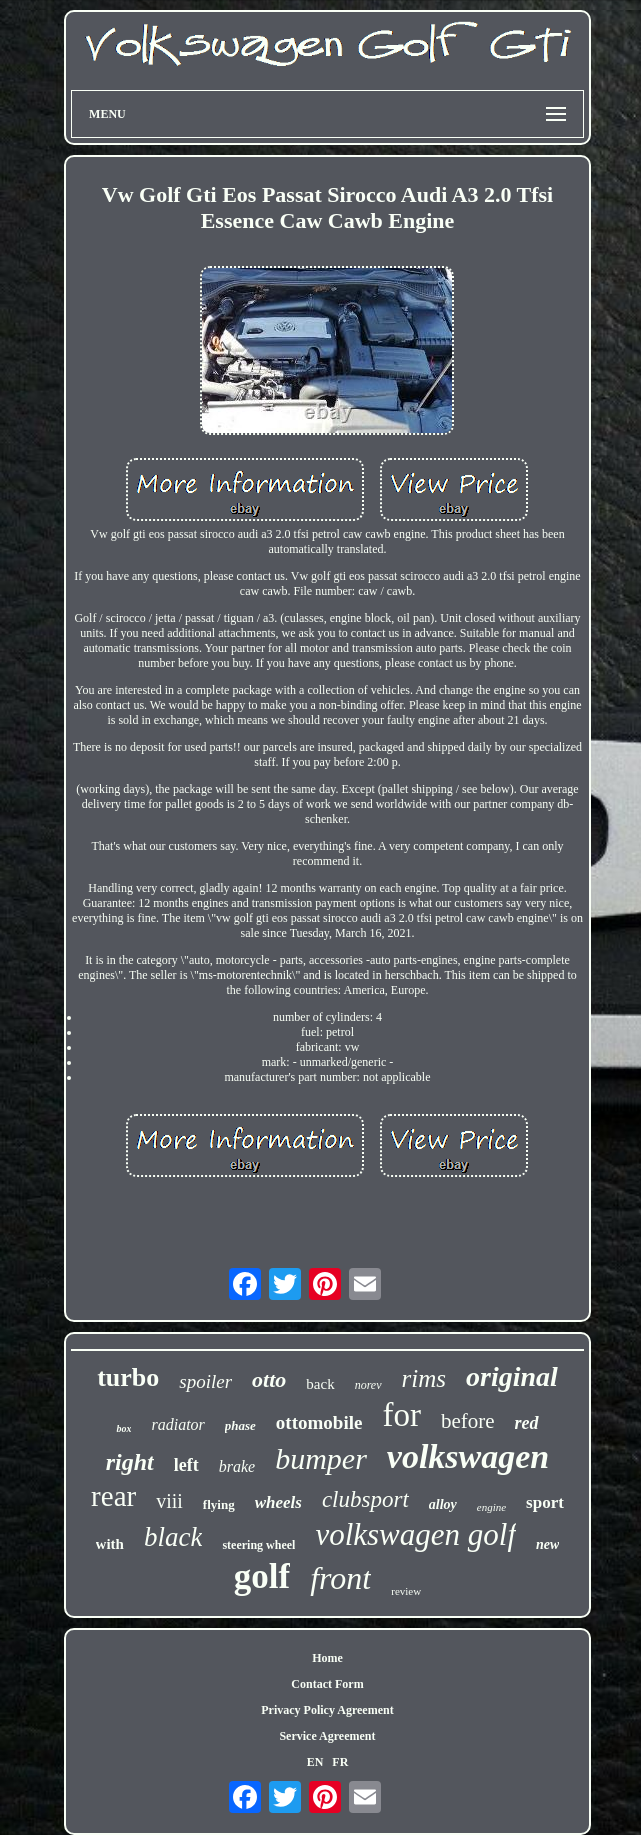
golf (262, 1576)
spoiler (205, 1381)
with (110, 1544)
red (527, 1423)
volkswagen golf (415, 1534)
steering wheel (258, 1545)
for (401, 1415)
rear (113, 1496)
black (173, 1537)
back (320, 1384)
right (130, 1462)
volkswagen (468, 1456)
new (547, 1544)
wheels (278, 1502)
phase (240, 1425)
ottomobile (319, 1422)
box (123, 1428)
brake (237, 1466)
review (406, 1591)
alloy (443, 1504)
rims (424, 1378)
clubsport (365, 1499)
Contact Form (327, 1684)
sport (545, 1502)
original (512, 1376)
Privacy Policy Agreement (327, 1710)
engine (491, 1507)
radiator (177, 1424)
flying (219, 1504)
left (186, 1465)
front (340, 1578)
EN (315, 1762)
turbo (128, 1377)
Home (327, 1658)
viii (169, 1501)
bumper (321, 1458)
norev (368, 1385)
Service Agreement (327, 1736)
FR (340, 1762)
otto (269, 1379)
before (468, 1421)
